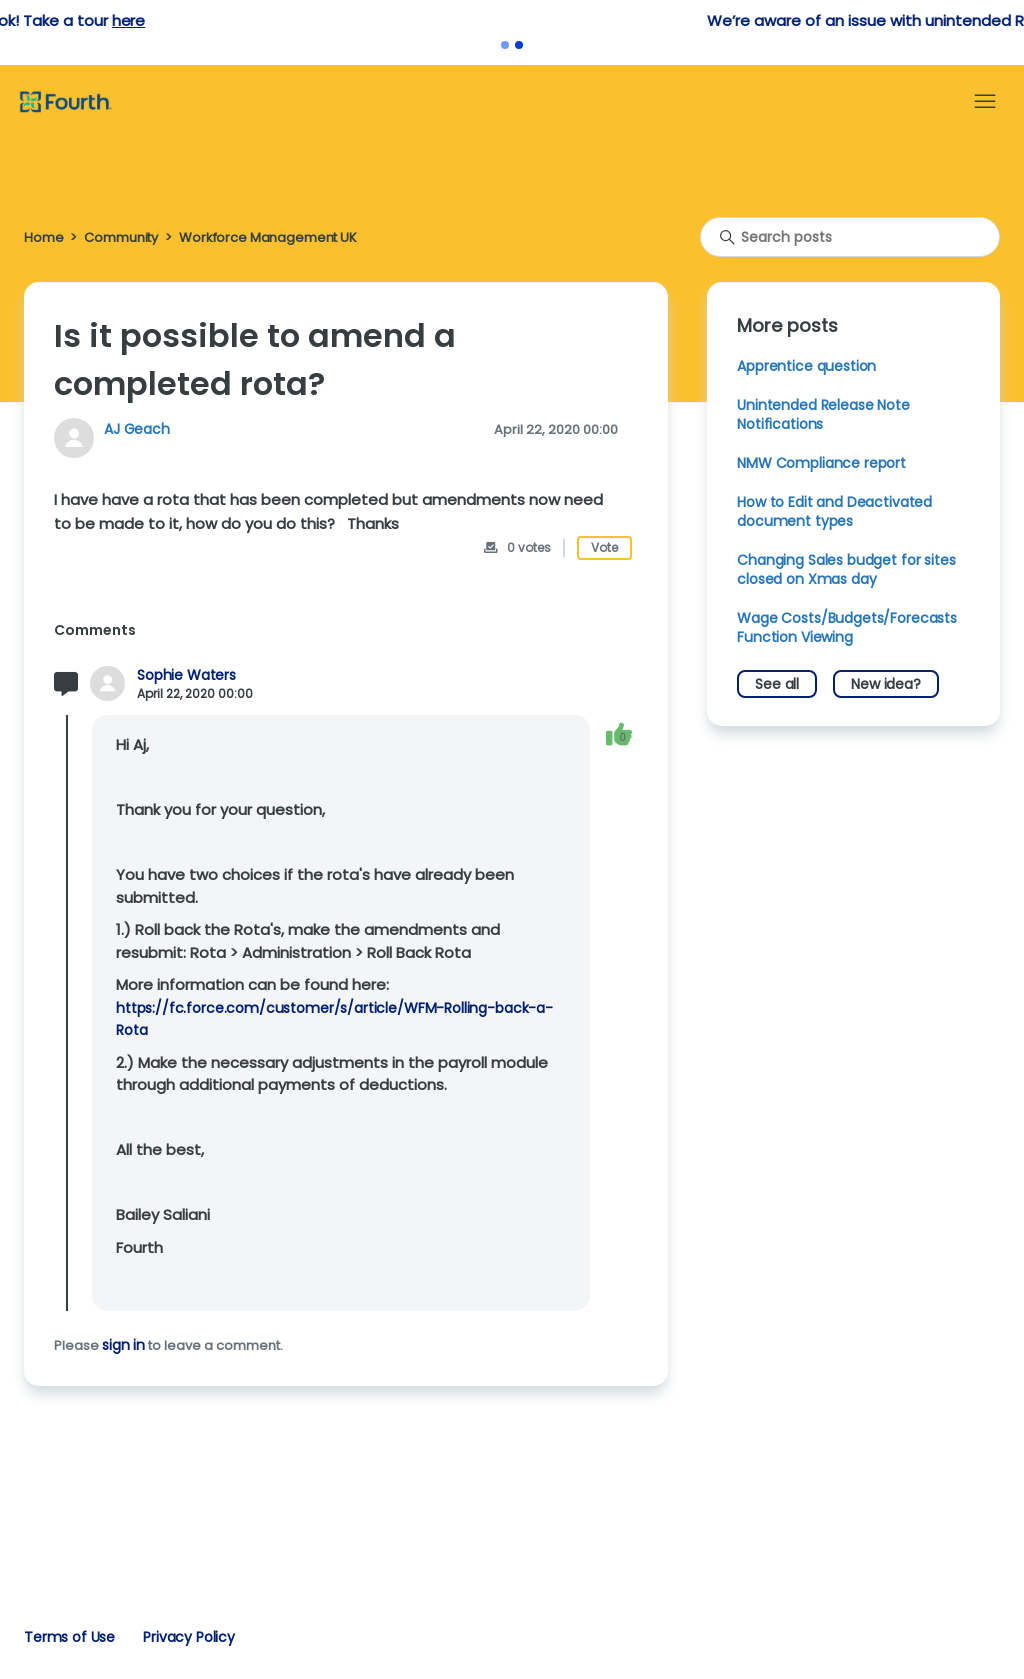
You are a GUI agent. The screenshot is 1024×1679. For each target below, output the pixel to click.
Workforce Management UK (268, 237)
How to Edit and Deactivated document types (834, 511)
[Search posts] (850, 237)
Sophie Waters (186, 675)
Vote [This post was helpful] (604, 547)
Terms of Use (69, 1637)
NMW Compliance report (821, 463)
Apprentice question (806, 366)
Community (121, 237)
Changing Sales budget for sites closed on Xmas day (846, 569)
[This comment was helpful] (619, 733)
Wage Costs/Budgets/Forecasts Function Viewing (847, 627)
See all (777, 684)
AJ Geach (137, 429)
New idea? (886, 684)
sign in (123, 1345)
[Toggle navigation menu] (985, 102)
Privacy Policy (189, 1637)
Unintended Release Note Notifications (823, 414)
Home (43, 237)
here (549, 20)
